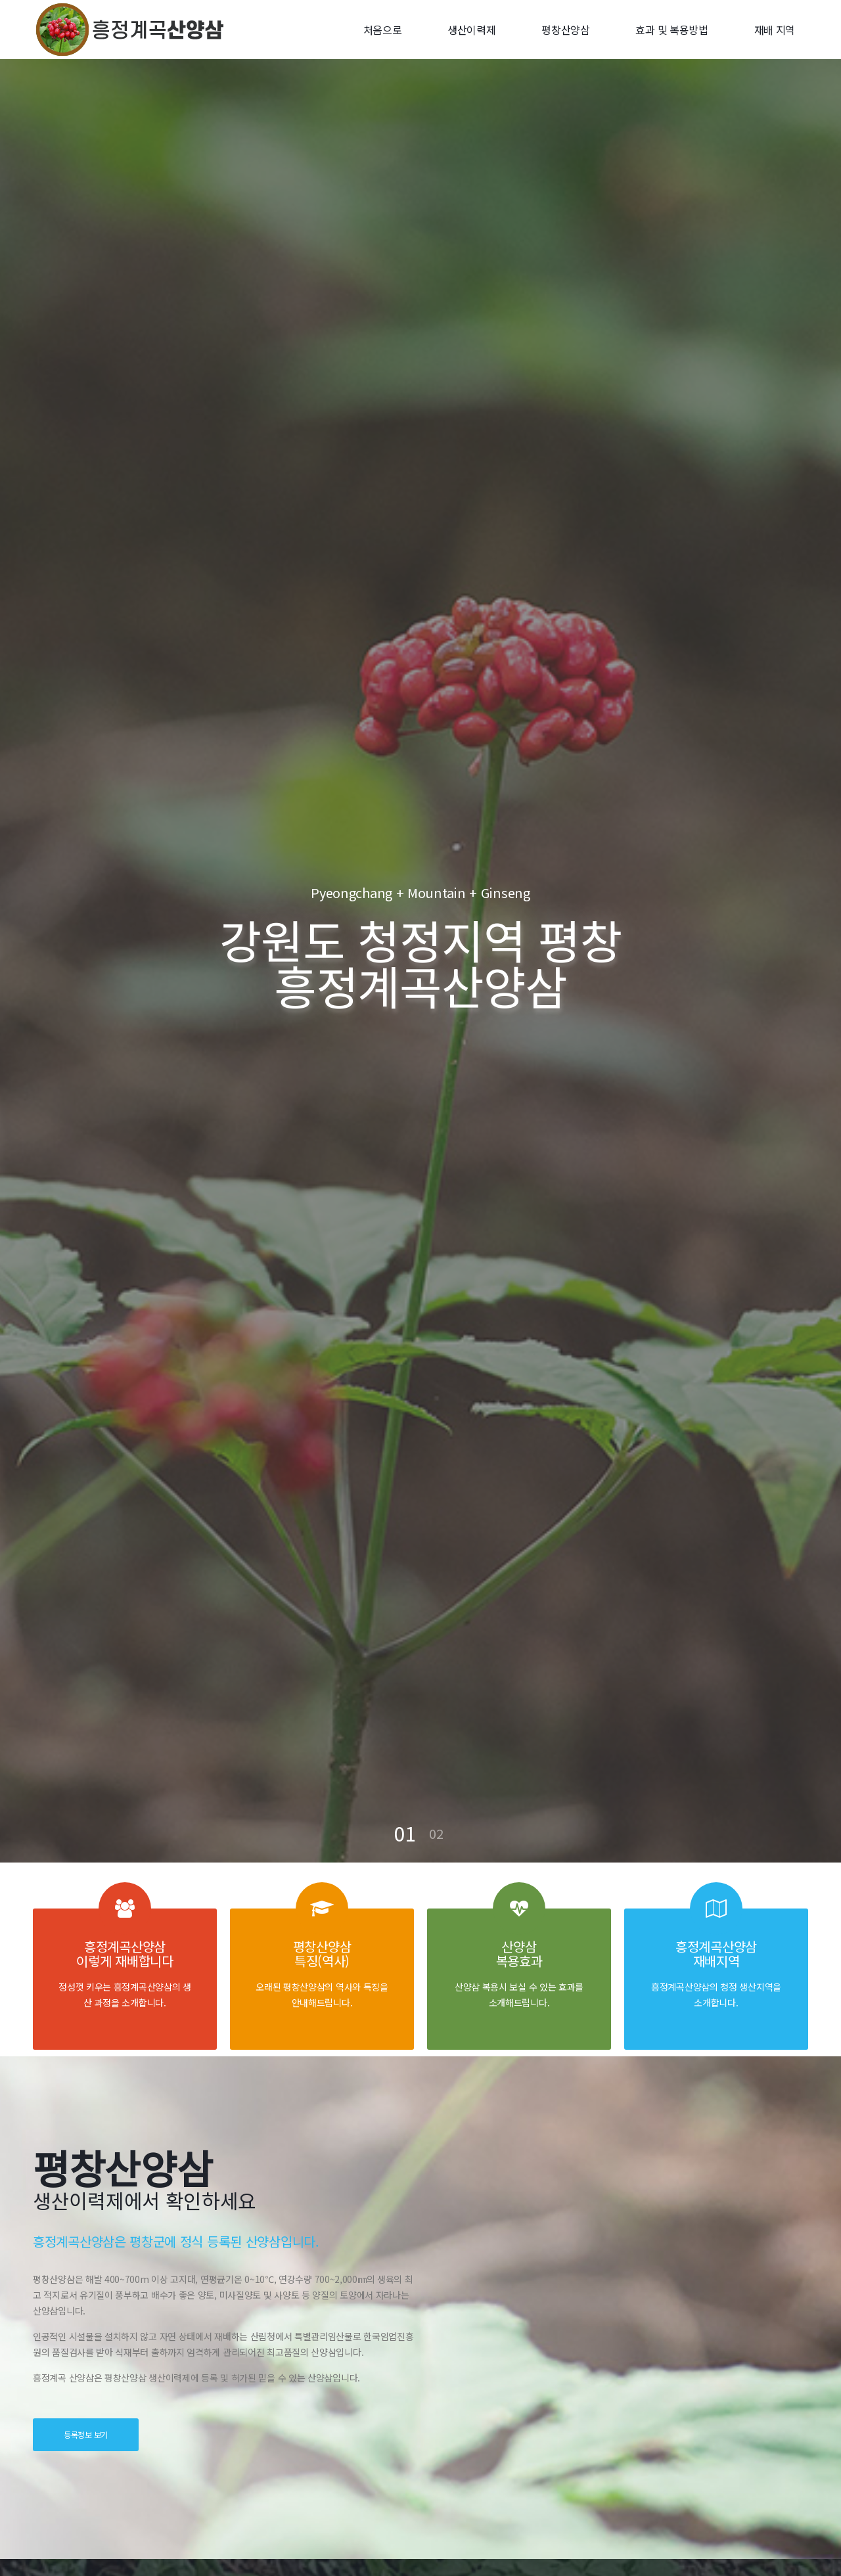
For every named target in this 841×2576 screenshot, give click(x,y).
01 (405, 1833)
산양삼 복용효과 (519, 1953)
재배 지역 (775, 29)
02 (436, 1833)
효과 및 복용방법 (671, 29)
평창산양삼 (565, 29)
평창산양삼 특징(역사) (322, 1953)
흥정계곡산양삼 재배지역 (716, 1953)
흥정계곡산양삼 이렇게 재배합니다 (124, 1953)
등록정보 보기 (86, 2434)
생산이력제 (471, 29)
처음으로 (382, 29)
